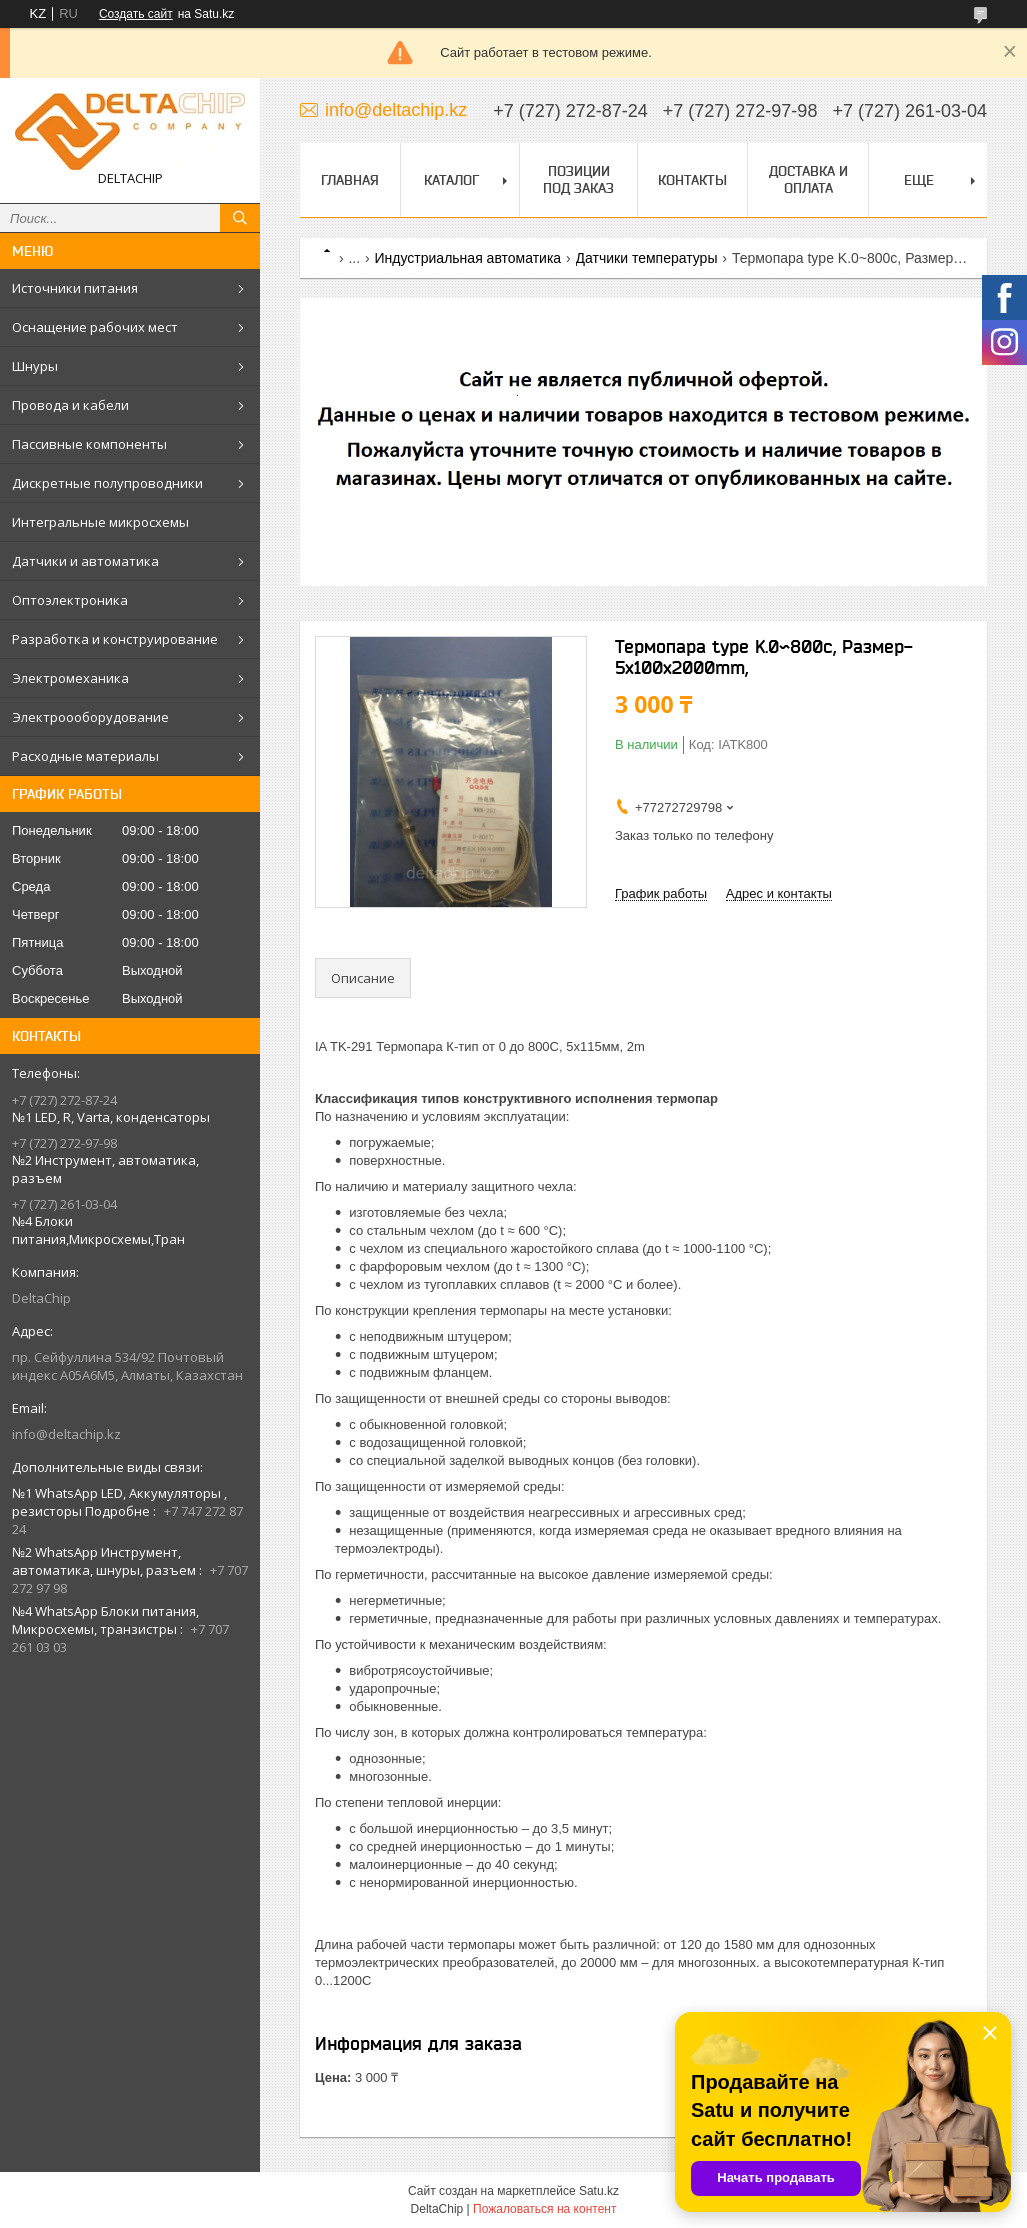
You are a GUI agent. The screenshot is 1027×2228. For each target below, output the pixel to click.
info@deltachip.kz (66, 1434)
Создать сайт (136, 14)
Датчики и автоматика (85, 561)
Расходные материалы (85, 756)
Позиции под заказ (578, 179)
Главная (350, 180)
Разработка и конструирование (115, 639)
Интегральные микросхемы (100, 522)
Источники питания (75, 288)
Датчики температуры (647, 258)
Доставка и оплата (808, 179)
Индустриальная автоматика (468, 258)
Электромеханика (70, 678)
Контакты (692, 180)
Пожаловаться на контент (544, 2209)
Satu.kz (599, 2191)
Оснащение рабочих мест (95, 327)
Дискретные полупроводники (107, 483)
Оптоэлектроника (70, 600)
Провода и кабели (70, 405)
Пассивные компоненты (89, 444)
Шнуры (35, 366)
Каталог (451, 180)
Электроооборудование (90, 717)
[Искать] (240, 218)
